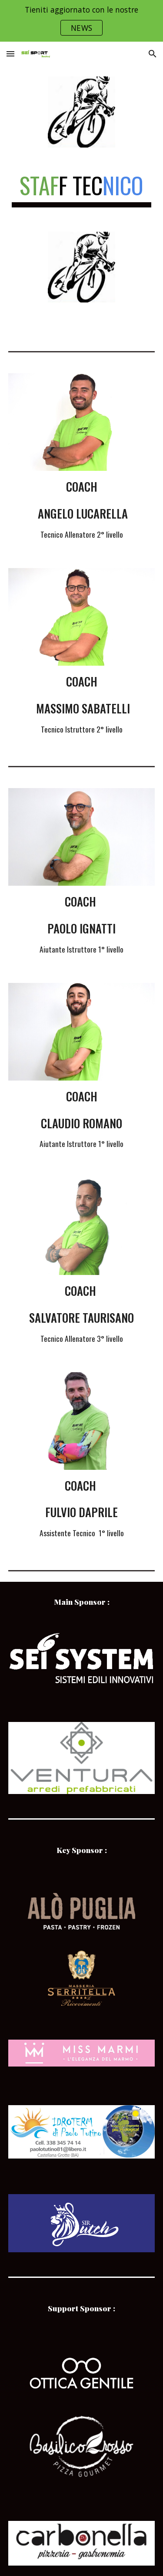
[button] (10, 54)
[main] (81, 189)
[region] (81, 21)
